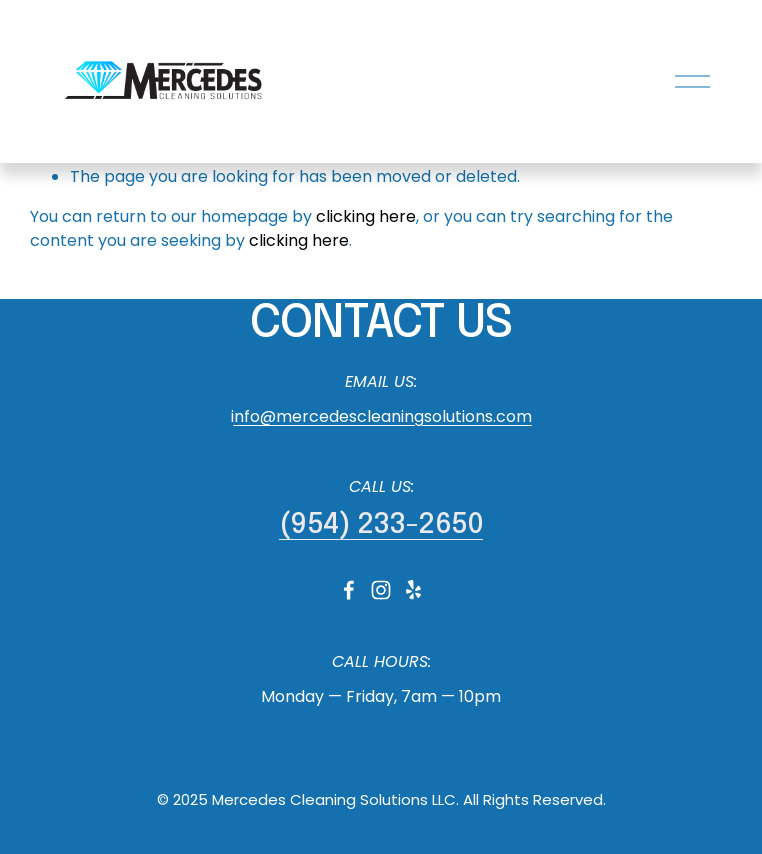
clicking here (366, 216)
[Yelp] (413, 590)
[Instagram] (381, 590)
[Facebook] (349, 590)
